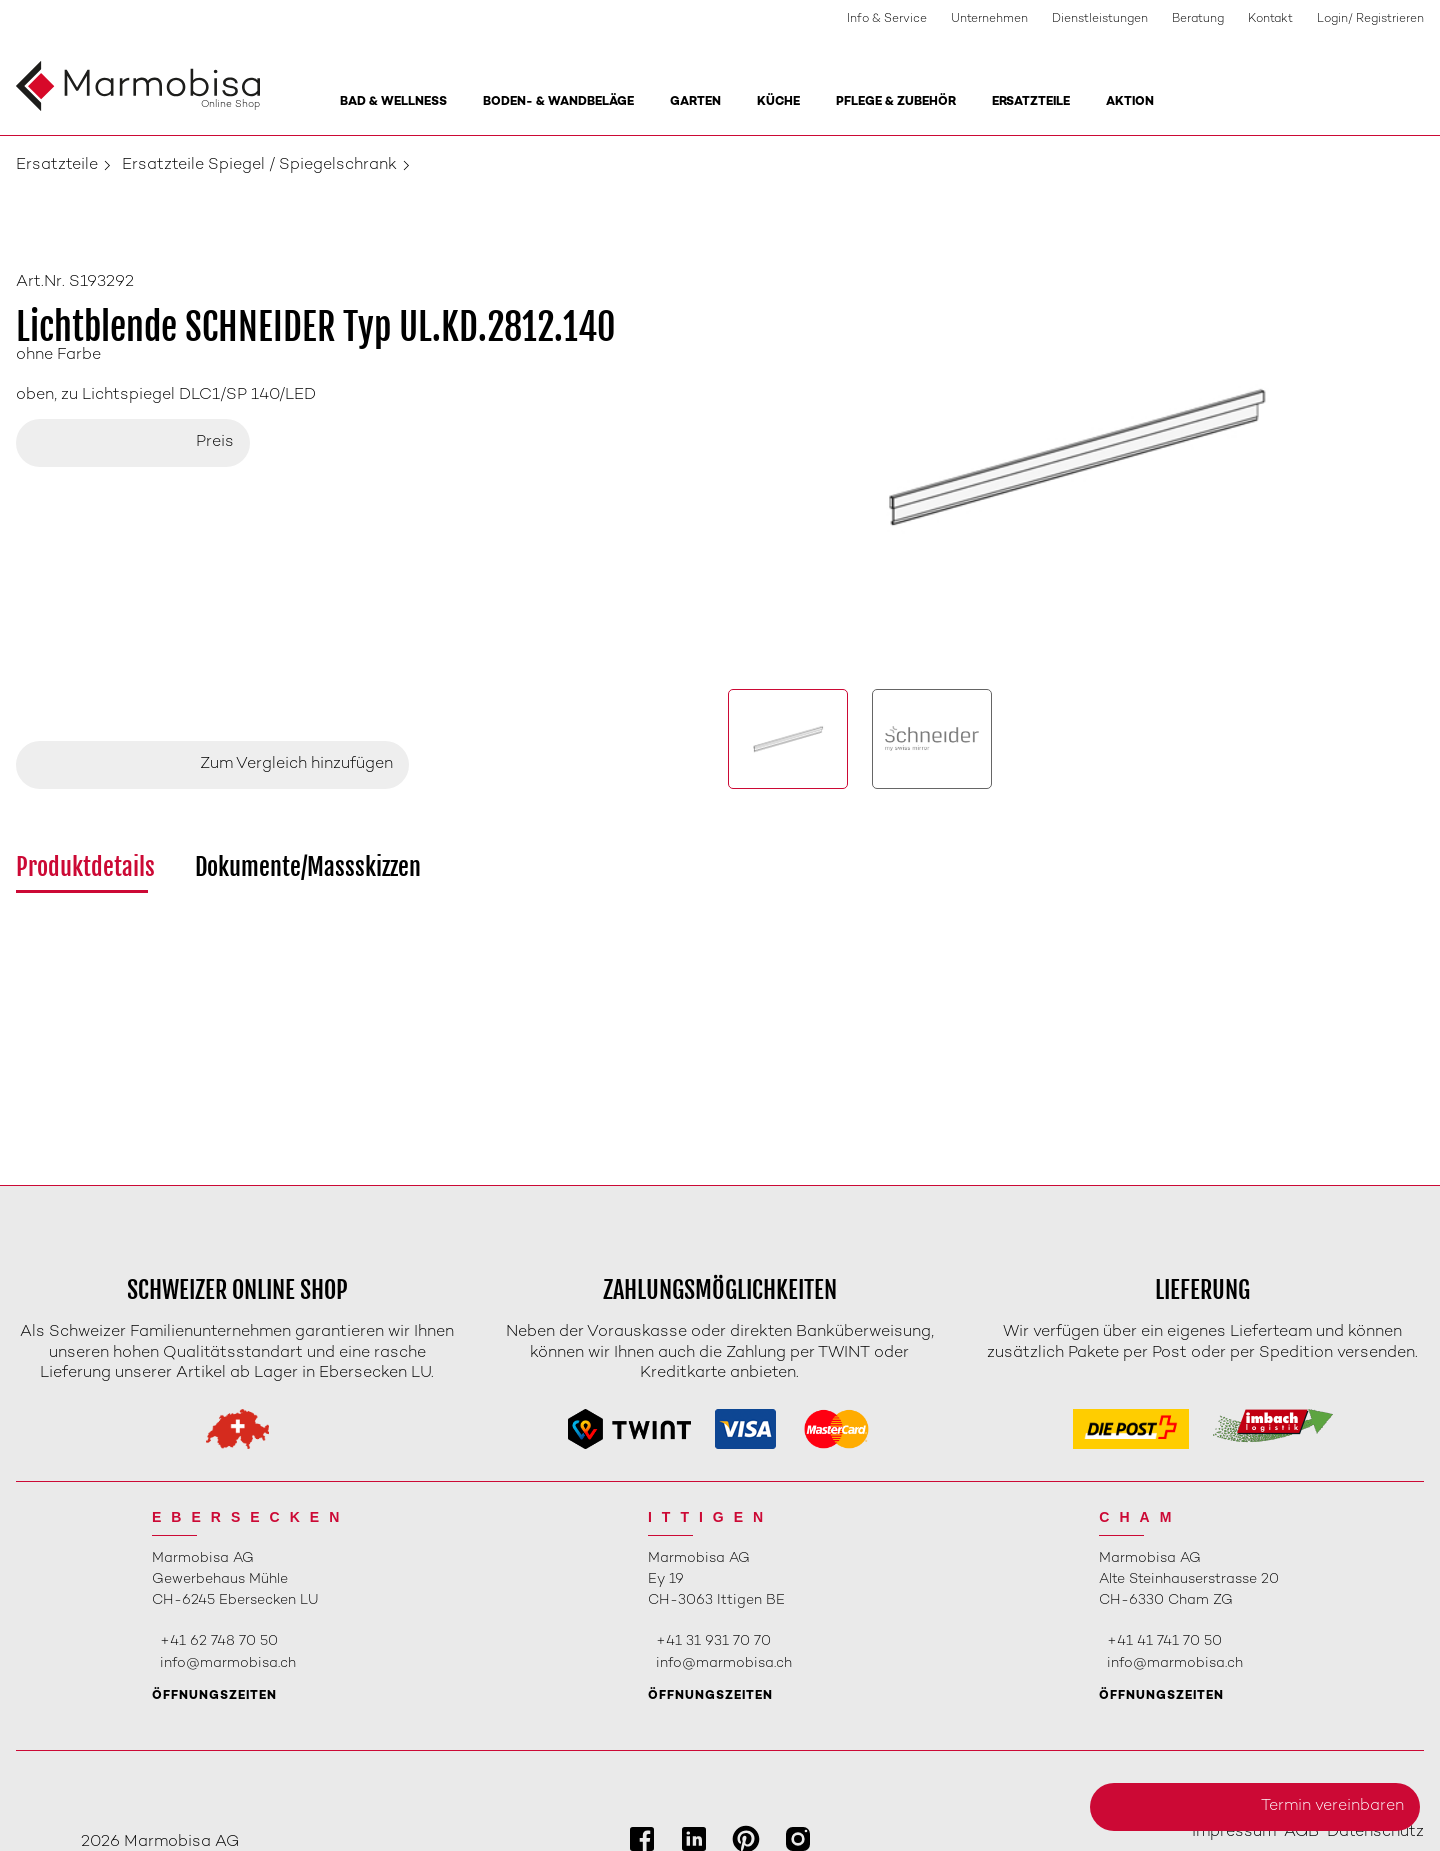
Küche (778, 102)
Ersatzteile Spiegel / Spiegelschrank (259, 165)
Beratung (1198, 19)
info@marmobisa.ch (228, 1663)
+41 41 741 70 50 (1164, 1641)
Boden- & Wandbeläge (558, 102)
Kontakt (1270, 19)
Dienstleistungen (1100, 19)
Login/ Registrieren (1370, 19)
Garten (695, 102)
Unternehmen (989, 19)
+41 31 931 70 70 (713, 1641)
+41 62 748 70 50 (219, 1641)
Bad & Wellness (393, 102)
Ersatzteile (1031, 102)
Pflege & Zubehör (896, 102)
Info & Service (887, 19)
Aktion (1130, 102)
